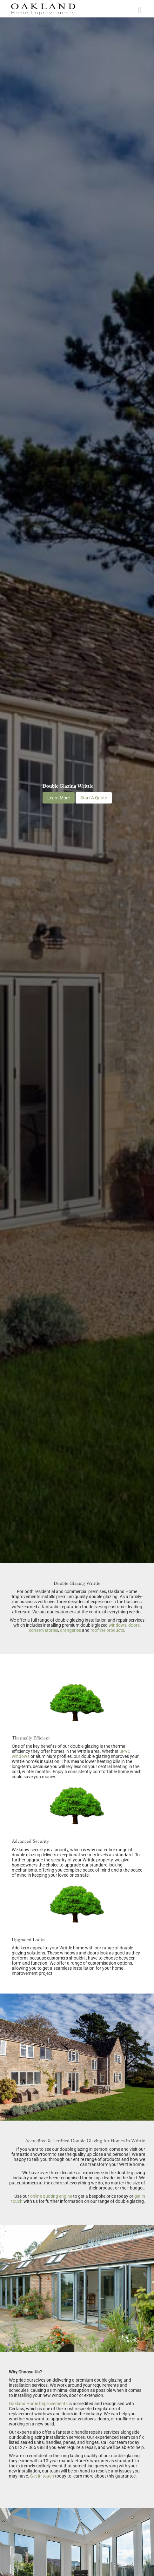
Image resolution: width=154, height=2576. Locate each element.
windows (117, 1625)
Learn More (58, 797)
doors (134, 1625)
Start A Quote (93, 797)
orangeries (70, 1630)
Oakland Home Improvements (38, 2403)
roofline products (107, 1630)
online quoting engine (51, 2196)
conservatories (43, 1630)
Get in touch (42, 2475)
